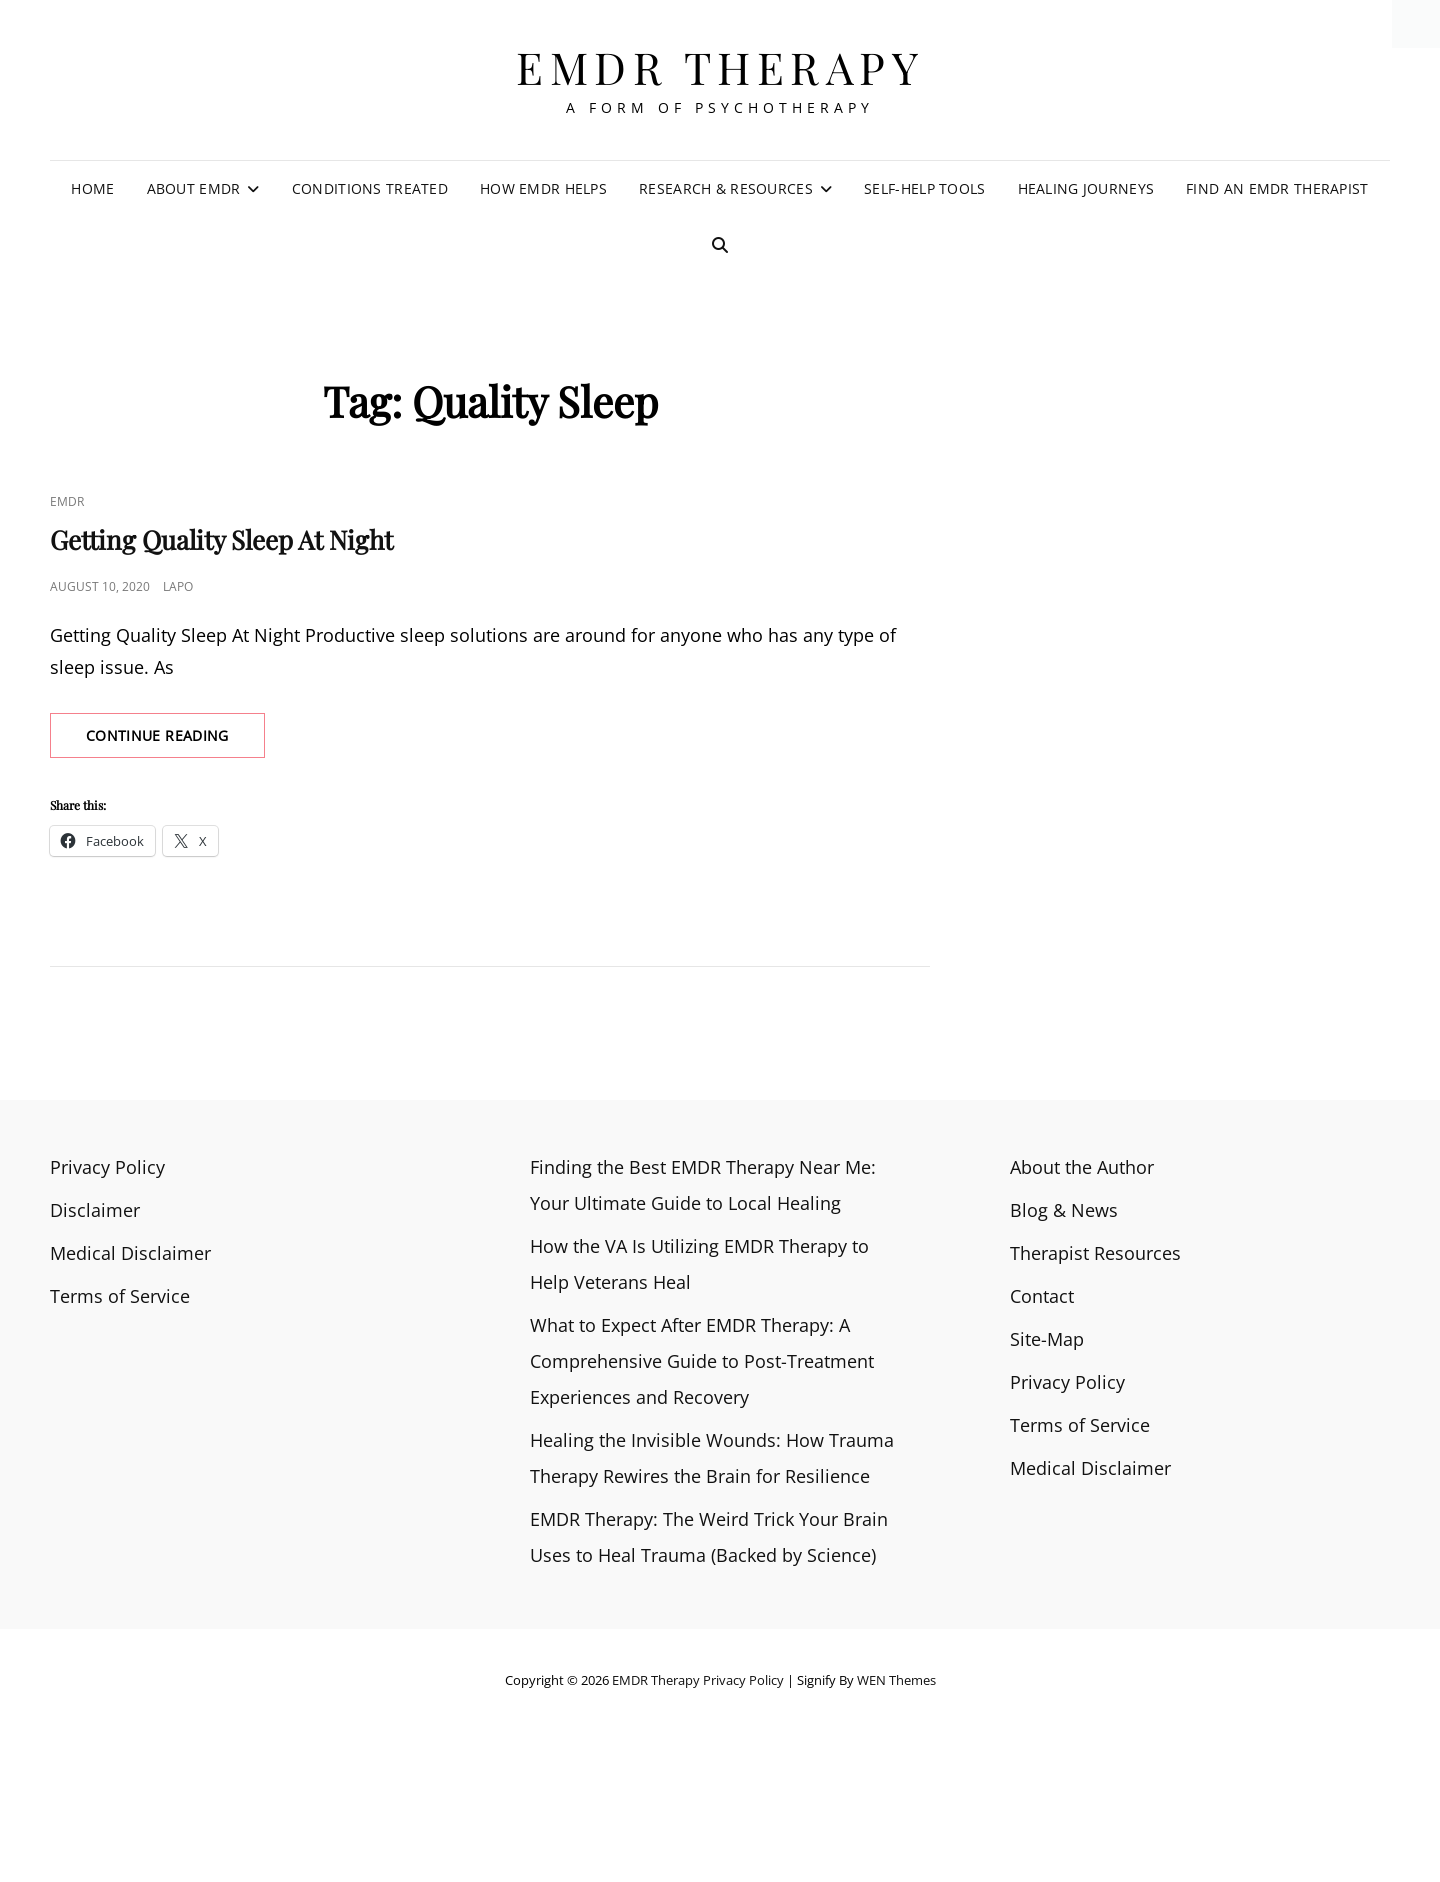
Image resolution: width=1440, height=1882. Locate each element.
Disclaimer (95, 1210)
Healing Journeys (1086, 188)
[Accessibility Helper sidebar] (1416, 24)
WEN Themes (896, 1680)
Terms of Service (120, 1296)
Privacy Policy (107, 1167)
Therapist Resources (1095, 1253)
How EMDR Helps (543, 188)
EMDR (67, 501)
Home (92, 188)
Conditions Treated (370, 188)
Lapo (178, 586)
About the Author (1082, 1167)
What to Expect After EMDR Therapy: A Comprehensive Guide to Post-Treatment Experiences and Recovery (702, 1361)
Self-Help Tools (924, 188)
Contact (1042, 1296)
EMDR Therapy (720, 66)
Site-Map (1047, 1339)
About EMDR (194, 188)
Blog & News (1064, 1210)
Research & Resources (726, 188)
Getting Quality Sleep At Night (221, 539)
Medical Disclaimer (130, 1253)
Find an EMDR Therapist (1277, 188)
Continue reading (175, 741)
